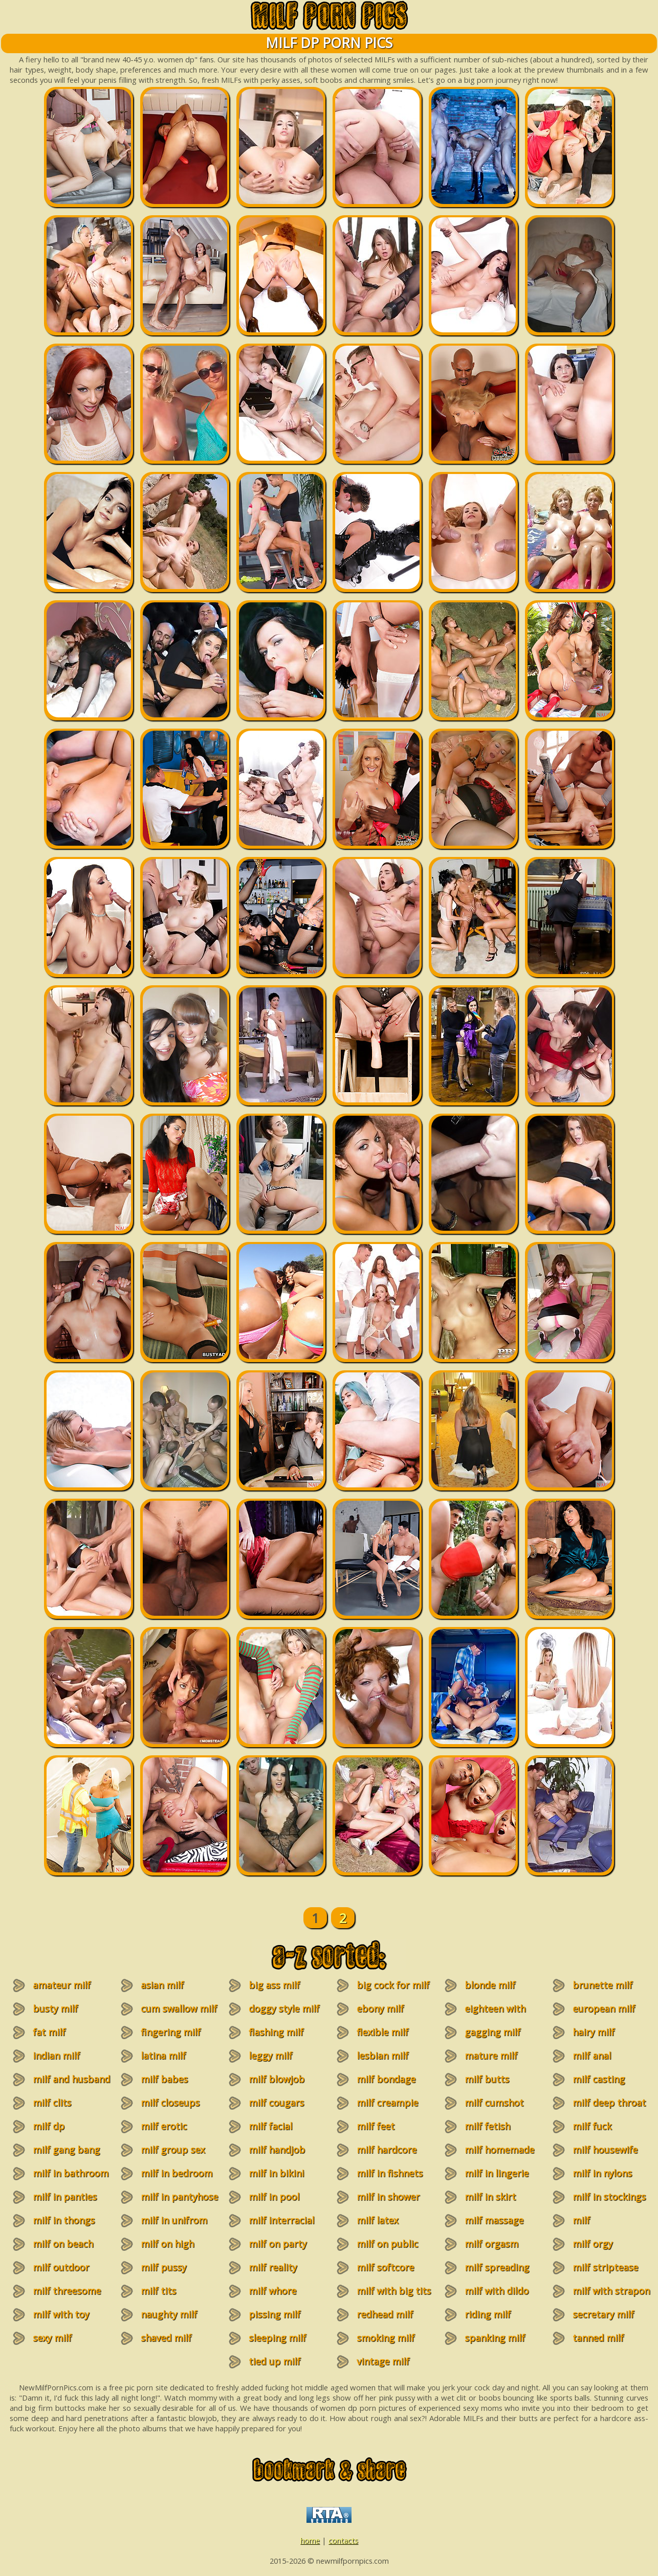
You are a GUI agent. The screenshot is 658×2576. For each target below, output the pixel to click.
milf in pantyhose (179, 2196)
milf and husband (71, 2079)
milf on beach (63, 2244)
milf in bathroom (70, 2173)
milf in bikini (276, 2173)
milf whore (272, 2291)
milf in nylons (602, 2173)
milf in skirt (490, 2196)
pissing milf (274, 2314)
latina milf (163, 2055)
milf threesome (67, 2291)
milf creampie (387, 2102)
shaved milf (166, 2338)
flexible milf (382, 2032)
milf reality (273, 2267)
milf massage (494, 2220)
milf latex (377, 2220)
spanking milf (495, 2338)
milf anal (592, 2055)
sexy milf (52, 2338)
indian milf (56, 2055)
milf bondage (386, 2079)
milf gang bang (66, 2149)
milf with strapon (611, 2291)
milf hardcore (386, 2149)
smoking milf (385, 2338)
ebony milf (380, 2008)
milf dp (48, 2126)
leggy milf (270, 2055)
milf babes (164, 2079)
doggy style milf (284, 2008)
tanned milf (598, 2338)
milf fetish (487, 2126)
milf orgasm (491, 2244)
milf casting (599, 2079)
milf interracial (281, 2220)
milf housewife (605, 2149)
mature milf (491, 2055)
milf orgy (592, 2244)
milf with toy (61, 2314)
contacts (343, 2540)
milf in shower (388, 2196)
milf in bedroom (176, 2173)
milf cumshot (494, 2102)
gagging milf (492, 2032)
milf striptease (605, 2267)
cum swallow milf (179, 2008)
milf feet (375, 2126)
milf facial (270, 2126)
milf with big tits (394, 2291)
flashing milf (276, 2032)
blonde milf (490, 1985)
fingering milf (171, 2032)
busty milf (55, 2008)
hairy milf (594, 2032)
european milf (604, 2008)
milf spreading (497, 2267)
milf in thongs (64, 2220)
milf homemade (499, 2149)
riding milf (488, 2314)
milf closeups (170, 2102)
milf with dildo (497, 2291)
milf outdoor (61, 2267)
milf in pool (274, 2196)
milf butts (487, 2079)
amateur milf (62, 1985)
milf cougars (276, 2102)
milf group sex (173, 2149)
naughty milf (169, 2314)
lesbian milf (382, 2055)
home (310, 2540)
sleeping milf (277, 2338)
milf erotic (164, 2126)
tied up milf (274, 2361)
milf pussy (163, 2267)
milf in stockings (609, 2196)
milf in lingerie (497, 2173)
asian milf (162, 1985)
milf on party (277, 2244)
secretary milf (603, 2314)
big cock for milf (393, 1985)
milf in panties (65, 2196)
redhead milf (385, 2314)
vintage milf (383, 2361)
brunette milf (602, 1985)
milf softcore (385, 2267)
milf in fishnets (390, 2173)
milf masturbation (596, 2226)
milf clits (52, 2102)
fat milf (49, 2032)
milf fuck (592, 2126)
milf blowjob (276, 2079)
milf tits (158, 2291)
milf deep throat (609, 2102)
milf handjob (277, 2149)
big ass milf (274, 1985)
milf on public (387, 2244)
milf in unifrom (174, 2220)
